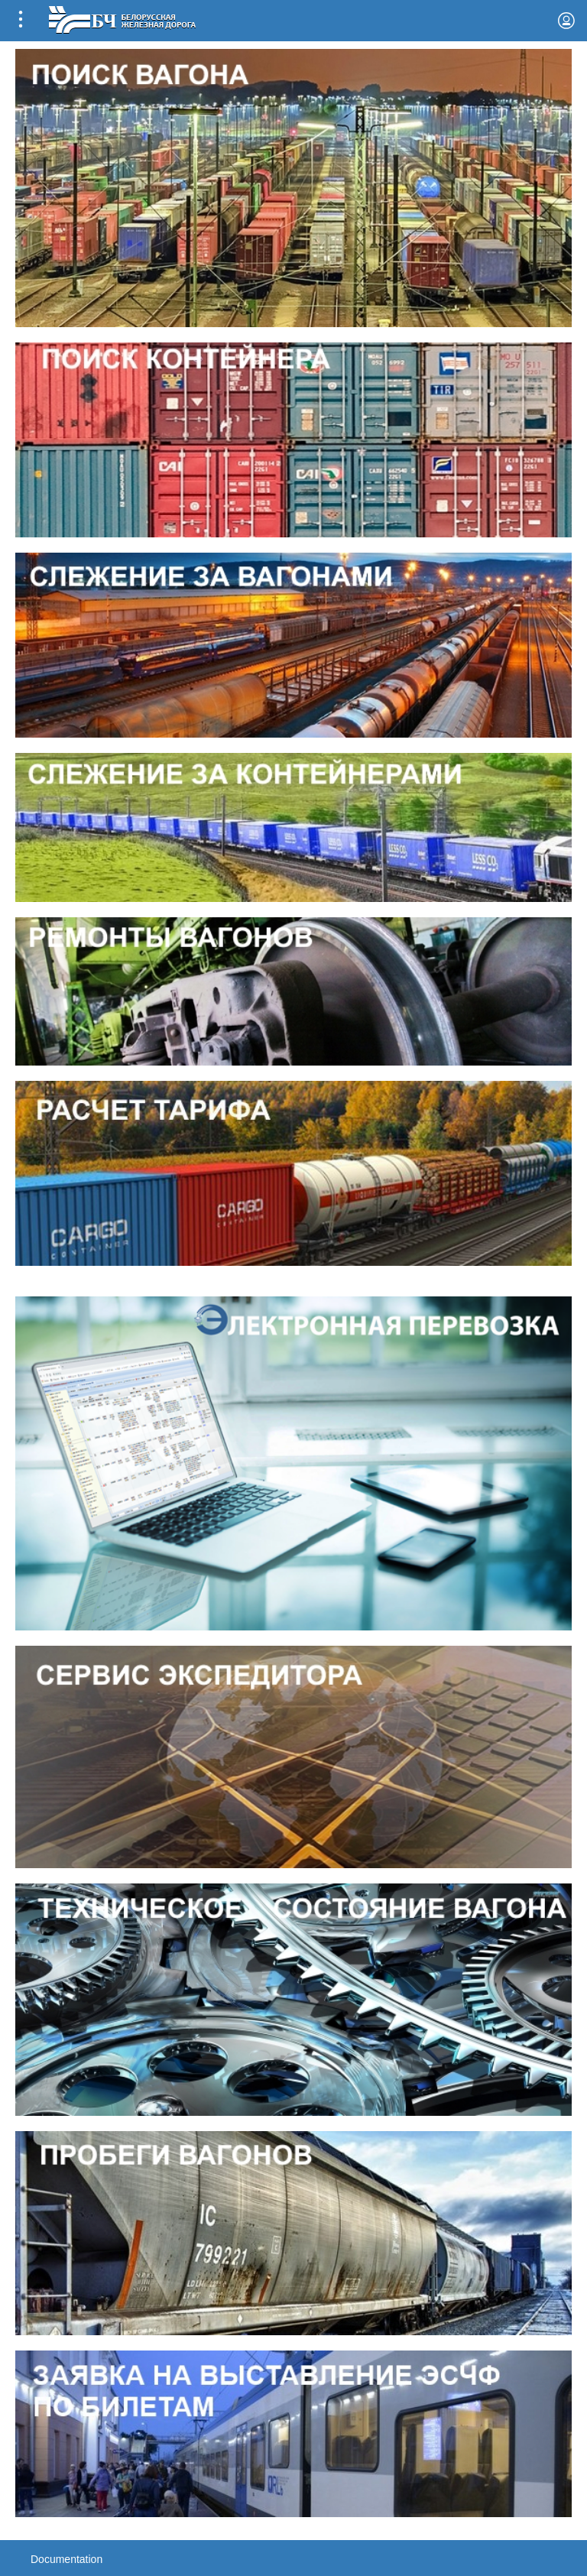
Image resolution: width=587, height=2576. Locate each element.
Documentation (66, 2559)
